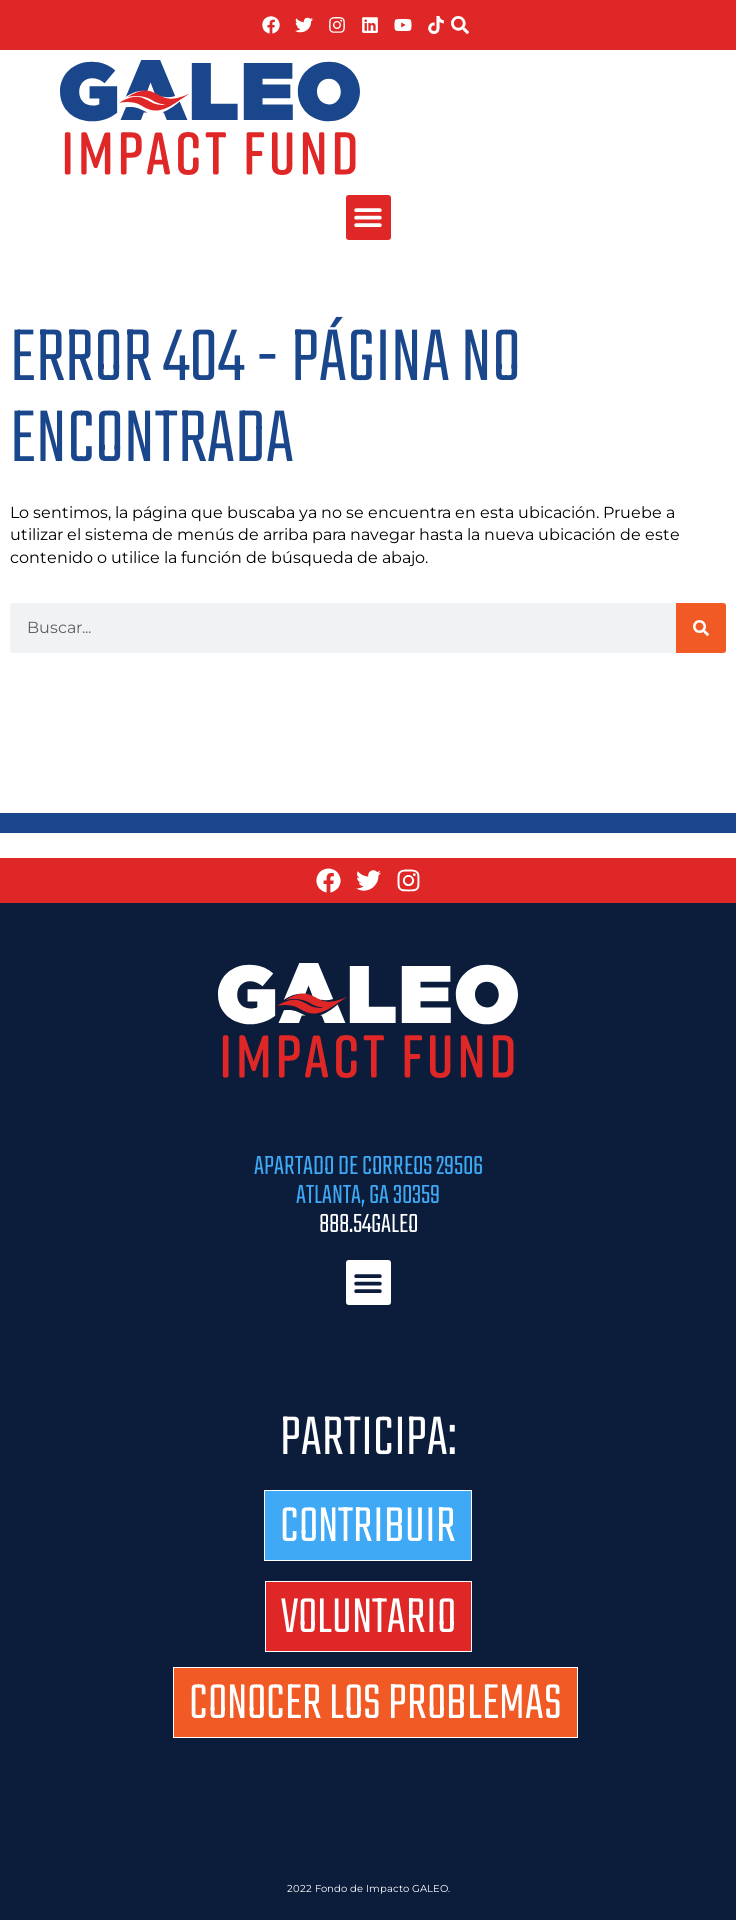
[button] (460, 25)
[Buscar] (701, 628)
